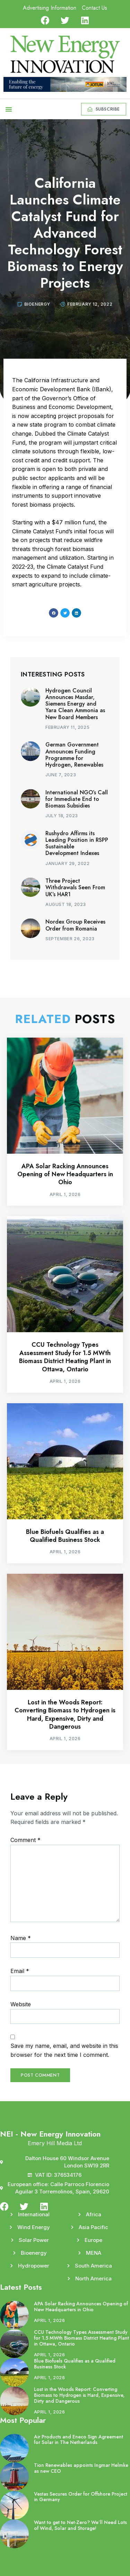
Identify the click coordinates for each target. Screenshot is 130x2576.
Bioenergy (37, 304)
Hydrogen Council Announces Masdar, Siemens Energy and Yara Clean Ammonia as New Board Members (75, 704)
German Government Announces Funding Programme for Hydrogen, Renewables (74, 755)
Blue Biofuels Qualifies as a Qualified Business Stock (65, 1535)
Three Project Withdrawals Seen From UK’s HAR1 (75, 887)
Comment (25, 1839)
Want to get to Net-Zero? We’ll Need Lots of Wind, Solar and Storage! (80, 2525)
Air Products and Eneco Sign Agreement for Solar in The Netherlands (78, 2439)
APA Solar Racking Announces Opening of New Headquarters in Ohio (65, 1174)
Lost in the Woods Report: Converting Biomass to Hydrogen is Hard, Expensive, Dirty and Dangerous (65, 1714)
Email (19, 1970)
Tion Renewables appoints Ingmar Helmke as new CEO (81, 2468)
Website (20, 2004)
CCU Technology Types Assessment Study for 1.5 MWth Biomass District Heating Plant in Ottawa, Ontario (65, 1356)
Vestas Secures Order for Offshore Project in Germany (80, 2496)
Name (20, 1938)
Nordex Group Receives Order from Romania (75, 925)
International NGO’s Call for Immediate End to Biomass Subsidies (76, 799)
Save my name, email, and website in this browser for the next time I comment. (64, 2050)
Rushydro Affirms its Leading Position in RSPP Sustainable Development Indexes (76, 843)
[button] (8, 109)
